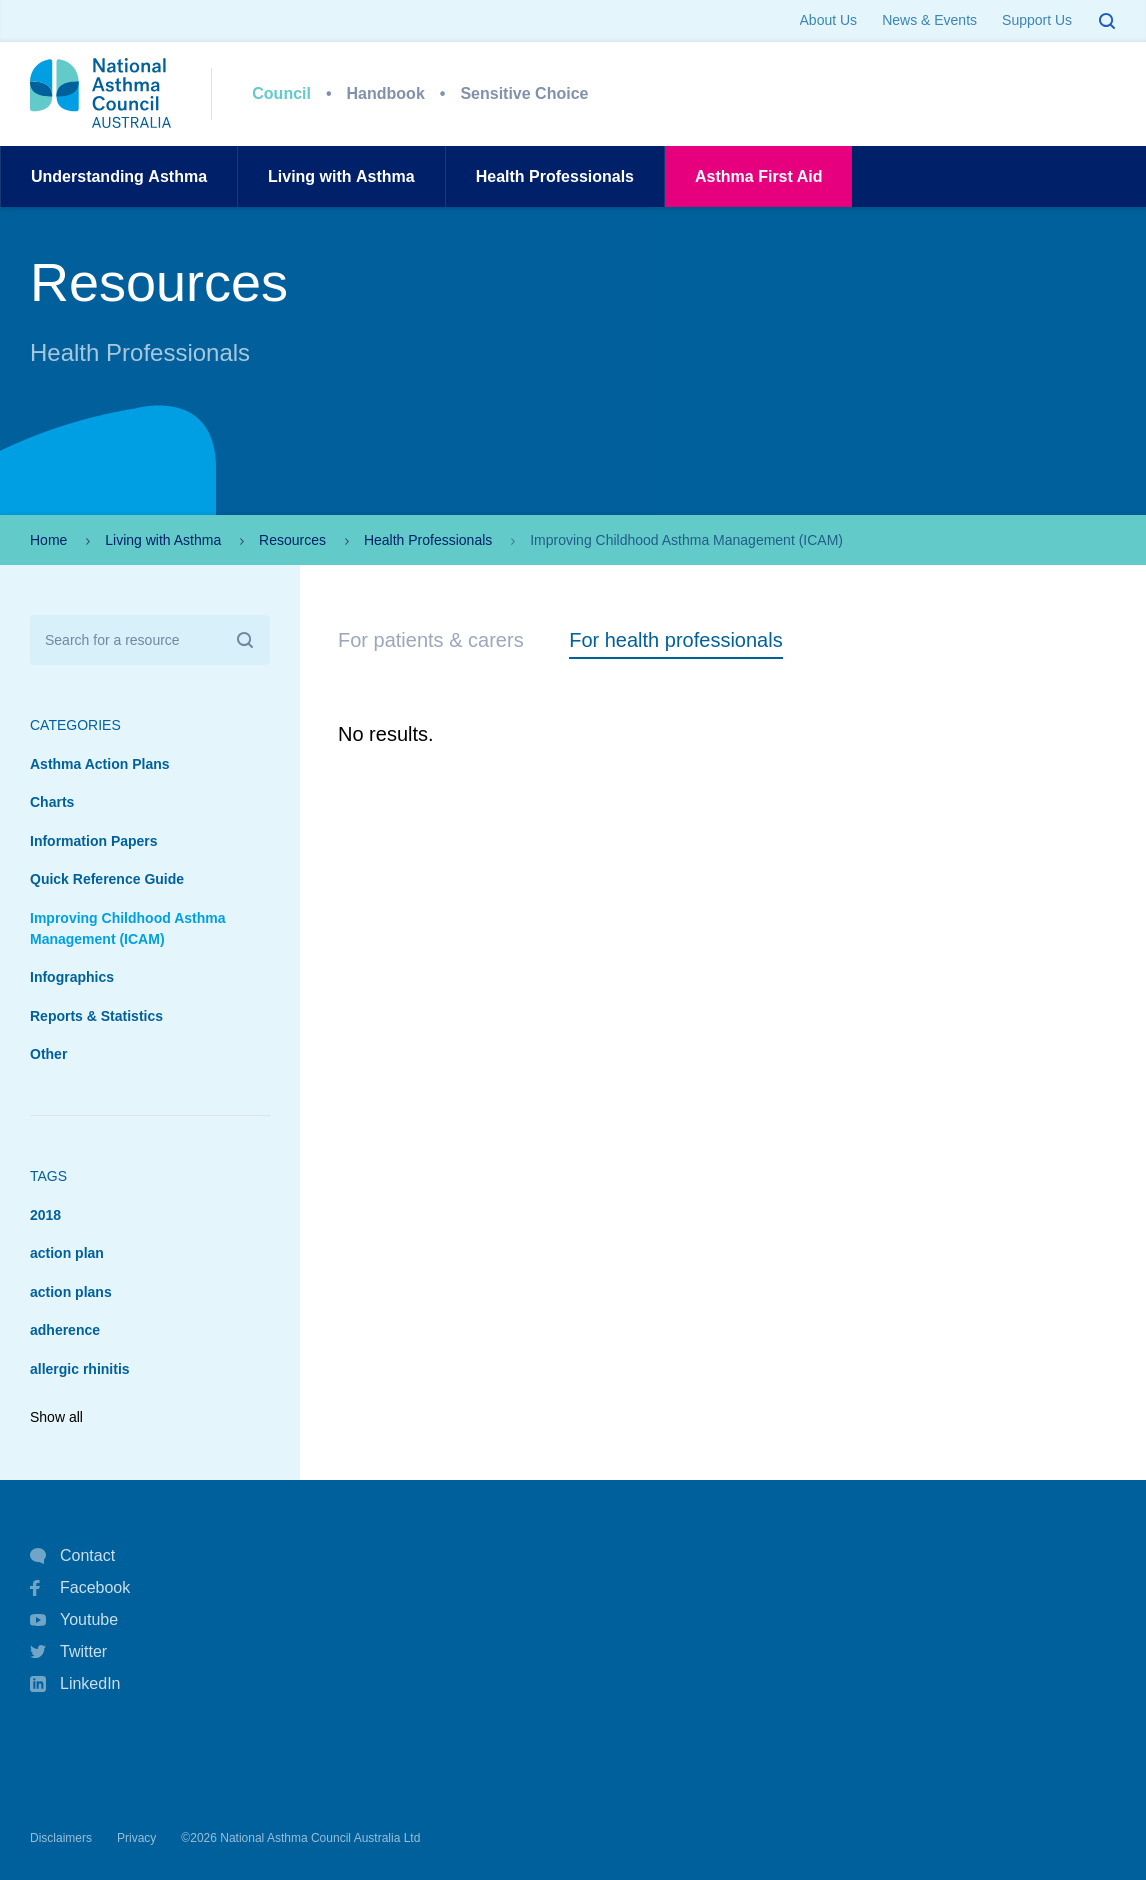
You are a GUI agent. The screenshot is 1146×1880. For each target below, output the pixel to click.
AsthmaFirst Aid (758, 176)
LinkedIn (75, 1685)
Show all (56, 1417)
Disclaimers (61, 1838)
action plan (67, 1253)
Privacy (136, 1838)
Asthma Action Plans (100, 764)
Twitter (68, 1652)
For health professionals (675, 640)
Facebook (80, 1588)
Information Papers (94, 841)
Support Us (1037, 20)
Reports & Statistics (96, 1016)
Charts (52, 802)
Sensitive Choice (524, 93)
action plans (71, 1292)
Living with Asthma (163, 540)
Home (48, 540)
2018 (45, 1215)
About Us (829, 20)
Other (48, 1054)
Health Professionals (428, 540)
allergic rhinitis (80, 1369)
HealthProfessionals (555, 176)
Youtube (74, 1620)
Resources (292, 540)
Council (281, 93)
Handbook (386, 93)
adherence (65, 1330)
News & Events (929, 20)
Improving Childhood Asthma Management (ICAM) (127, 928)
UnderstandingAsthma (119, 176)
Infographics (72, 977)
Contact (72, 1556)
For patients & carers (431, 640)
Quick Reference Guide (107, 879)
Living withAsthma (341, 176)
